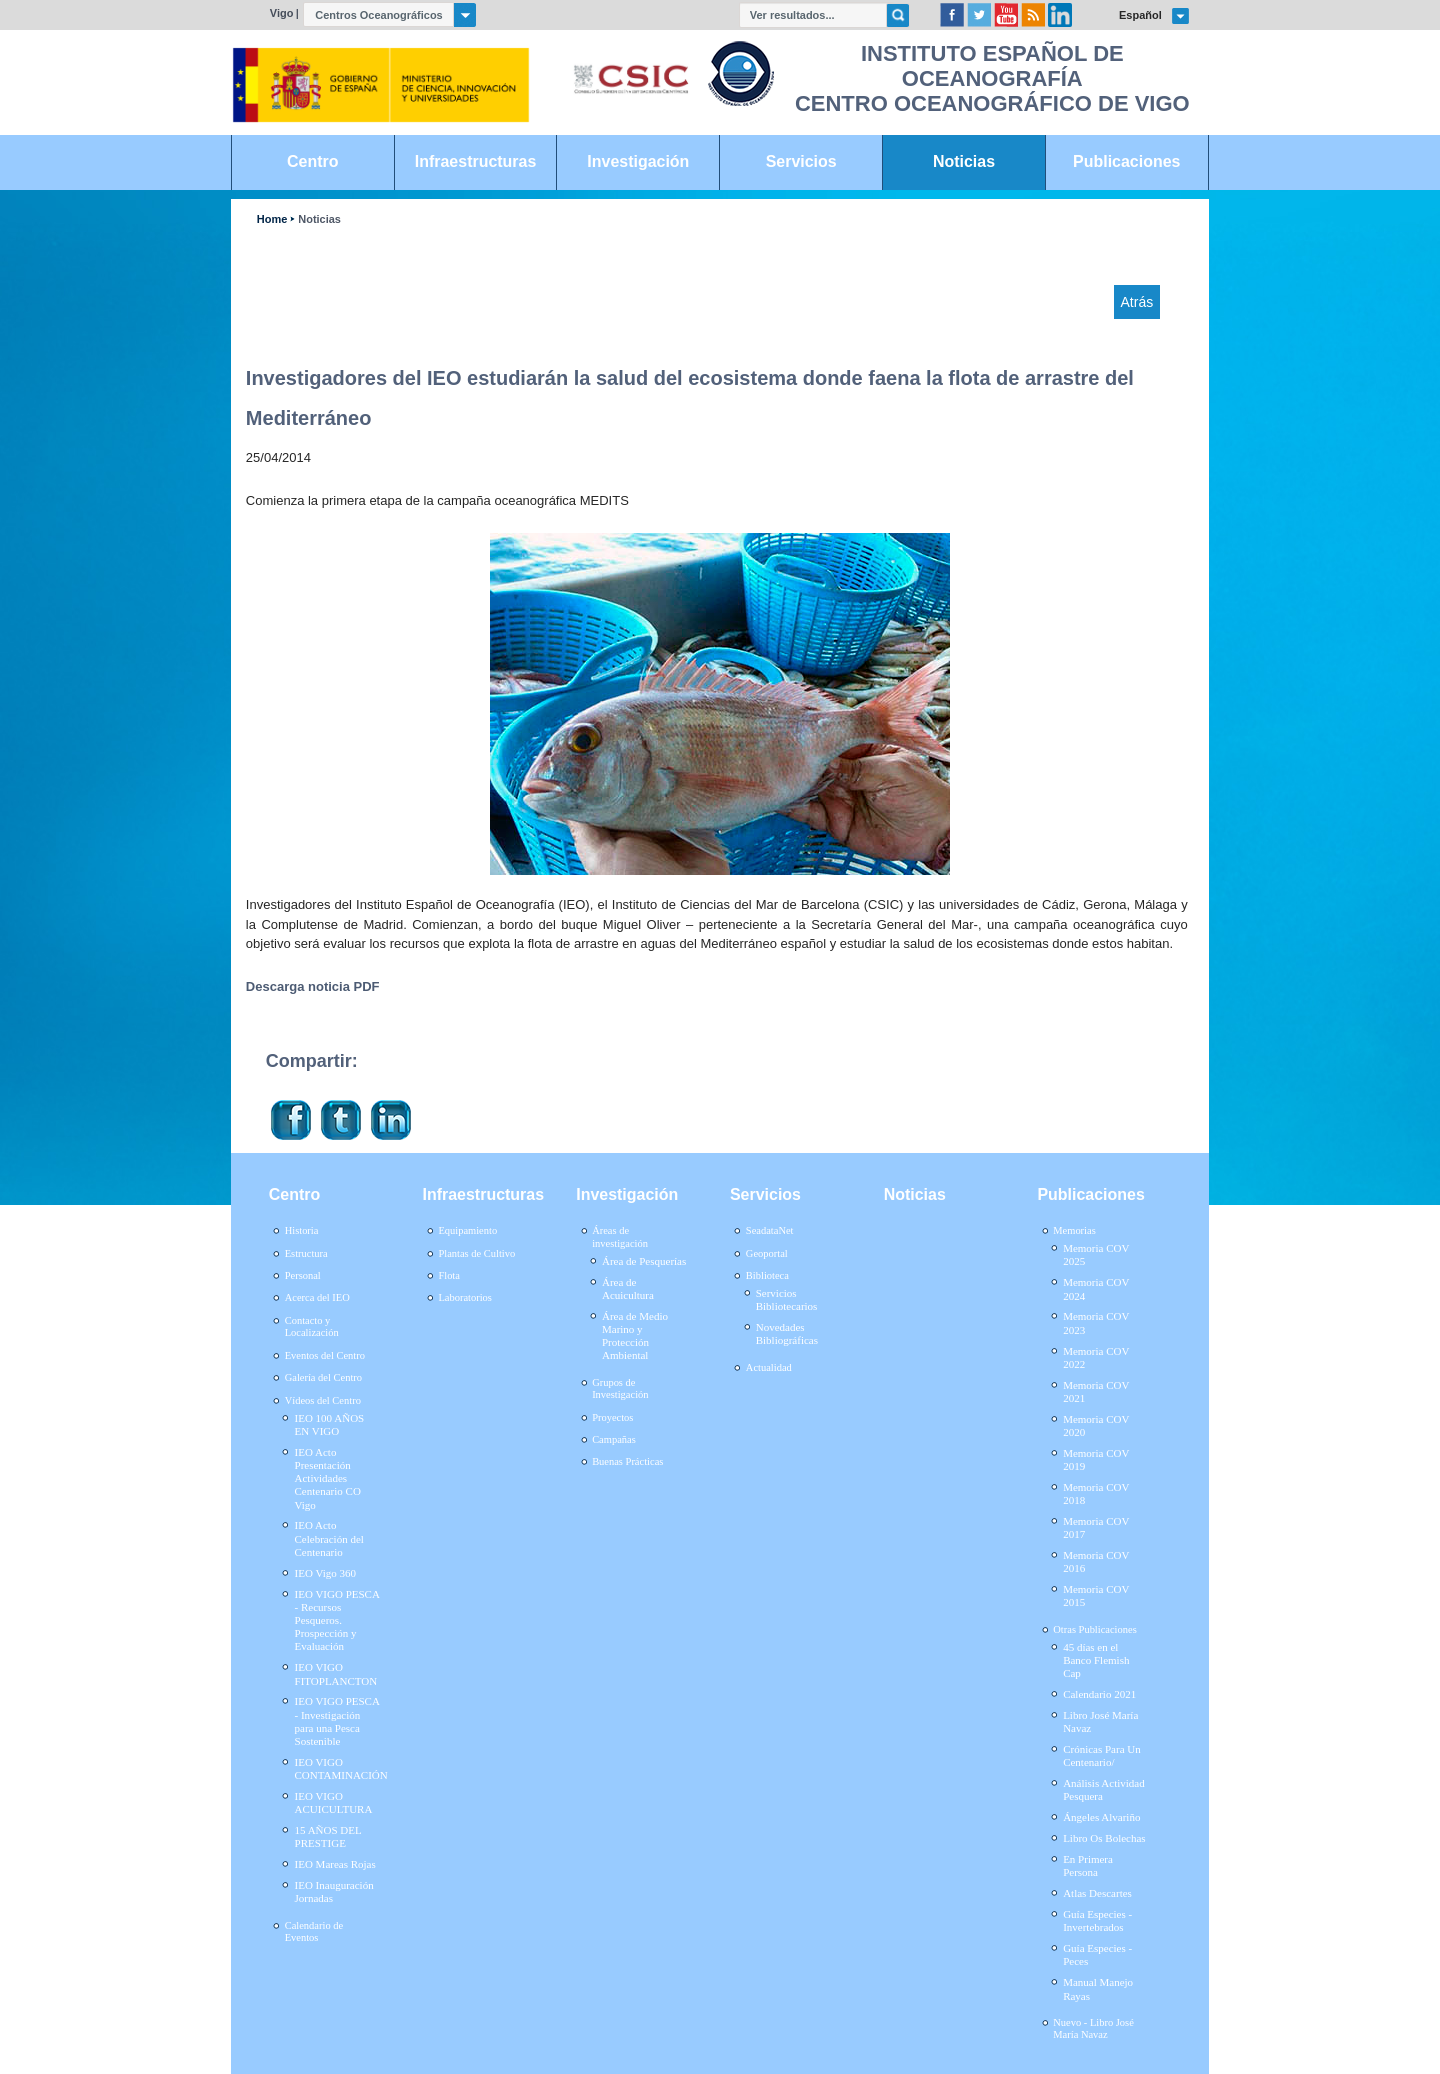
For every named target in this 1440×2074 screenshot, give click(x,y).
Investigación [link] (638, 161)
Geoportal (767, 1253)
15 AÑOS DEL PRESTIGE (328, 1836)
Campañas (614, 1439)
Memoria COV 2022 (1096, 1357)
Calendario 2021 (1099, 1694)
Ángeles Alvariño (1101, 1817)
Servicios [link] (801, 161)
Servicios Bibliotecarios (787, 1299)
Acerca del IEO (317, 1297)
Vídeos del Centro (323, 1400)
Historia (302, 1230)
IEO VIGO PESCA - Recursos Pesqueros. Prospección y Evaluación (337, 1620)
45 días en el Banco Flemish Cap (1096, 1660)
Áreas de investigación (620, 1237)
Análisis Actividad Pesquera (1104, 1789)
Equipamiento (467, 1230)
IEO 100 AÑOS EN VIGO (330, 1424)
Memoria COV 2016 (1096, 1561)
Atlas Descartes (1097, 1893)
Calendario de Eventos (314, 1932)
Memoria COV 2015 (1096, 1595)
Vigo (282, 13)
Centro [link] (312, 161)
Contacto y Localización (312, 1327)
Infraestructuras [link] (476, 161)
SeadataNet (770, 1230)
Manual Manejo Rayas (1098, 1988)
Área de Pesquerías (644, 1261)
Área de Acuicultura (628, 1288)
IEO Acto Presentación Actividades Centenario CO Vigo (328, 1478)
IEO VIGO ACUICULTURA (334, 1802)
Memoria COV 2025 (1096, 1254)
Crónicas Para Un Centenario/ (1102, 1755)
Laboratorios (465, 1297)
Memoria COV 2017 (1096, 1527)
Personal (303, 1275)
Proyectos (612, 1417)
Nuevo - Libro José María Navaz (1093, 2029)
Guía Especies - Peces (1097, 1954)
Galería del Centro (323, 1377)
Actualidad (769, 1367)
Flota (449, 1275)
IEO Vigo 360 (325, 1573)
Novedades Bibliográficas (787, 1333)
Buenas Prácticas (627, 1461)
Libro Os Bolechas (1104, 1838)
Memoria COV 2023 (1096, 1322)
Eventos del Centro (325, 1355)
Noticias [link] (964, 161)
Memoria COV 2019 (1096, 1459)
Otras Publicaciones (1094, 1629)
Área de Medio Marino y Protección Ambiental (635, 1336)
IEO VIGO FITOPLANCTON (336, 1673)
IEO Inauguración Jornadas (334, 1891)
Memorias (1074, 1230)
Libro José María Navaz (1100, 1721)
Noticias (319, 219)
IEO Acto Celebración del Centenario (329, 1538)
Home (272, 219)
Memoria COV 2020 (1096, 1425)
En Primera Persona (1088, 1865)
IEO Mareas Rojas (335, 1864)
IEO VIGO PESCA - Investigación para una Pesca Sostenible (337, 1721)
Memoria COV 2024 (1096, 1288)
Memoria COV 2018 (1096, 1493)
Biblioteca (767, 1275)
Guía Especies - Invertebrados (1097, 1920)
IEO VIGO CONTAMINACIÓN (341, 1768)
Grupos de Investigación (620, 1389)
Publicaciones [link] (1126, 161)
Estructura (306, 1253)
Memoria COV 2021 (1096, 1391)
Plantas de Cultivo (476, 1253)
